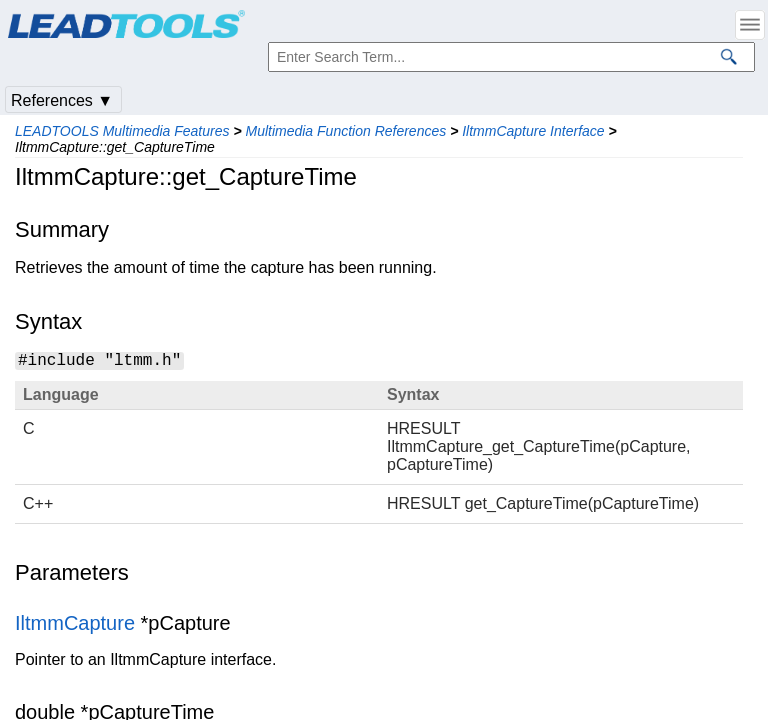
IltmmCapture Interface (533, 131)
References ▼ (62, 100)
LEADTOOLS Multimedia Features (122, 131)
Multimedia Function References (345, 131)
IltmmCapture (75, 623)
